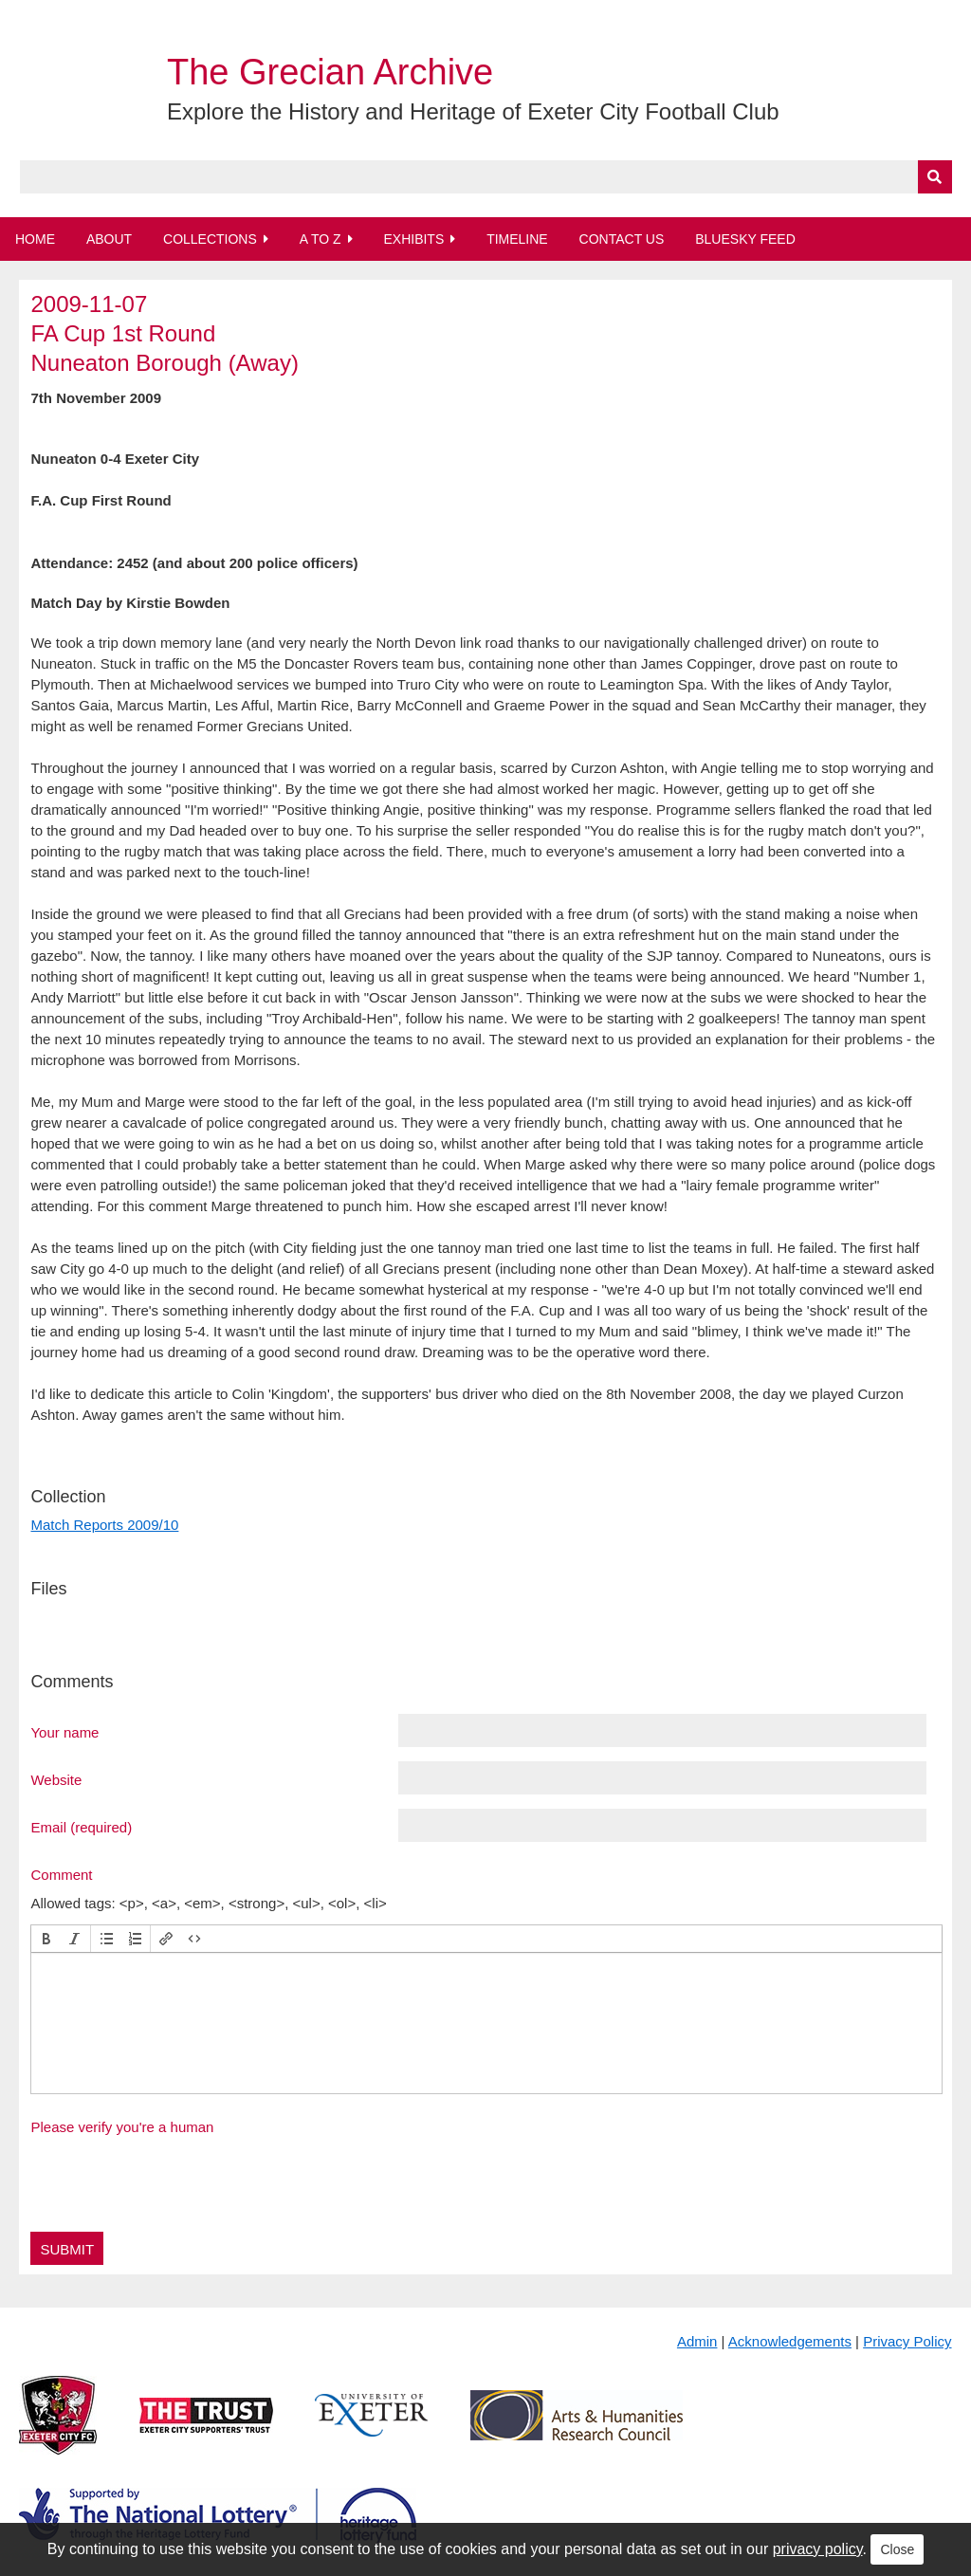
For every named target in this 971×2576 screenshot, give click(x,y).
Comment (61, 1874)
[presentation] (46, 1938)
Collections (210, 239)
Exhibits (413, 239)
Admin (697, 2341)
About (109, 239)
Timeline (517, 239)
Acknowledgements (790, 2341)
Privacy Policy (907, 2341)
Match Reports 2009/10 (104, 1525)
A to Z (320, 239)
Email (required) (81, 1826)
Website (56, 1779)
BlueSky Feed (745, 239)
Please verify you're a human (121, 2127)
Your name (64, 1731)
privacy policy (818, 2549)
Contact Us (622, 239)
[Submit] (935, 176)
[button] (46, 1938)
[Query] (486, 176)
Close (897, 2549)
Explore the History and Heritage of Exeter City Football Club (473, 111)
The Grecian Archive (330, 72)
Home (35, 239)
